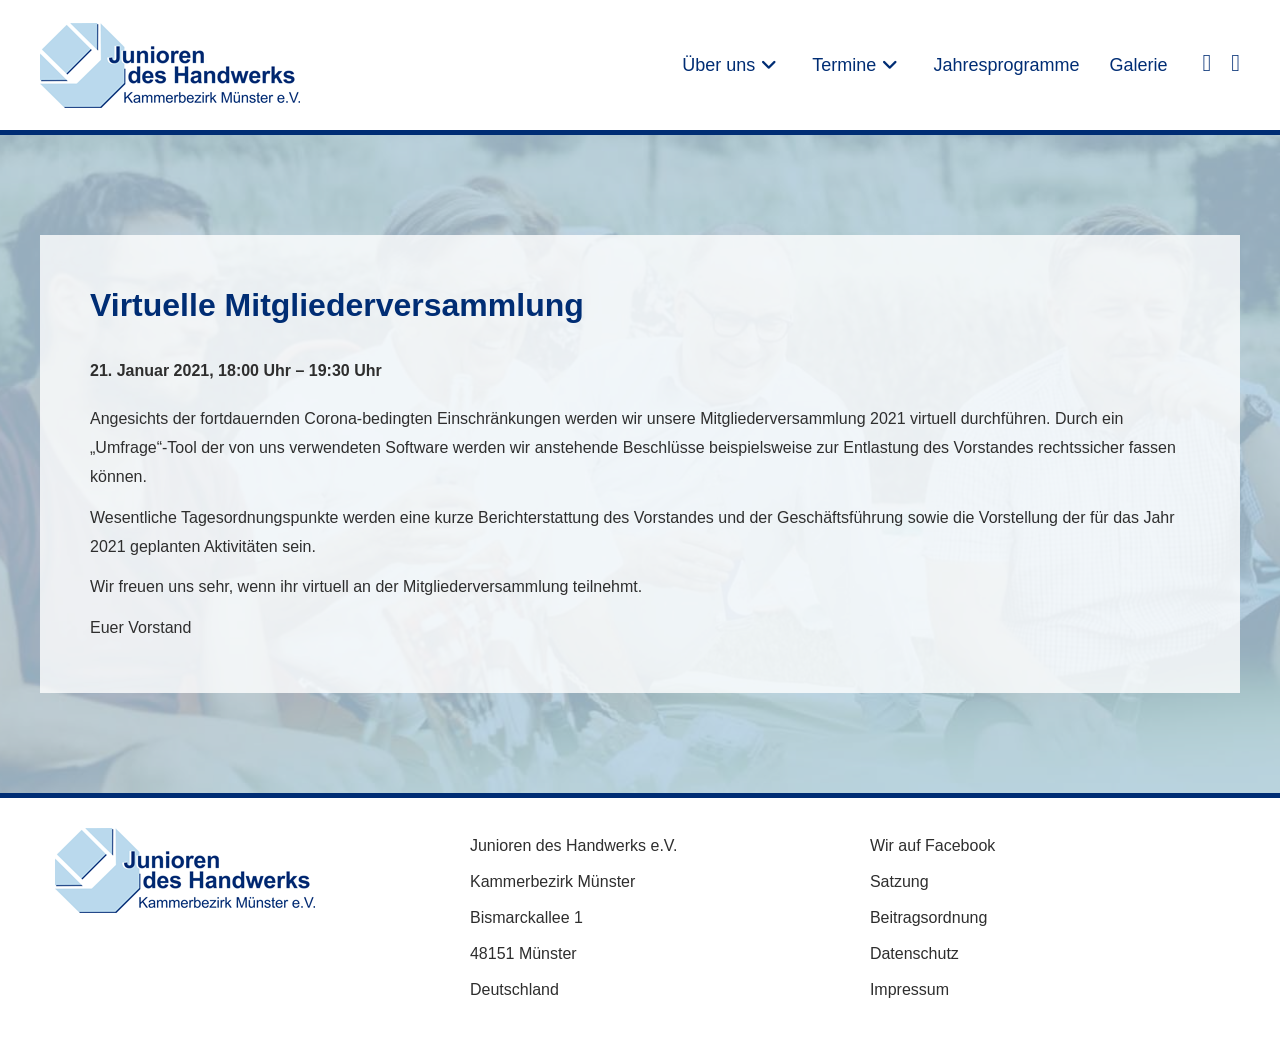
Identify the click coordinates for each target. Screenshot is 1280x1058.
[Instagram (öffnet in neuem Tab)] (1235, 62)
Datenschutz (914, 953)
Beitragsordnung (928, 917)
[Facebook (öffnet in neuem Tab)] (1206, 62)
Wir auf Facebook (932, 845)
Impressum (909, 989)
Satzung (899, 881)
